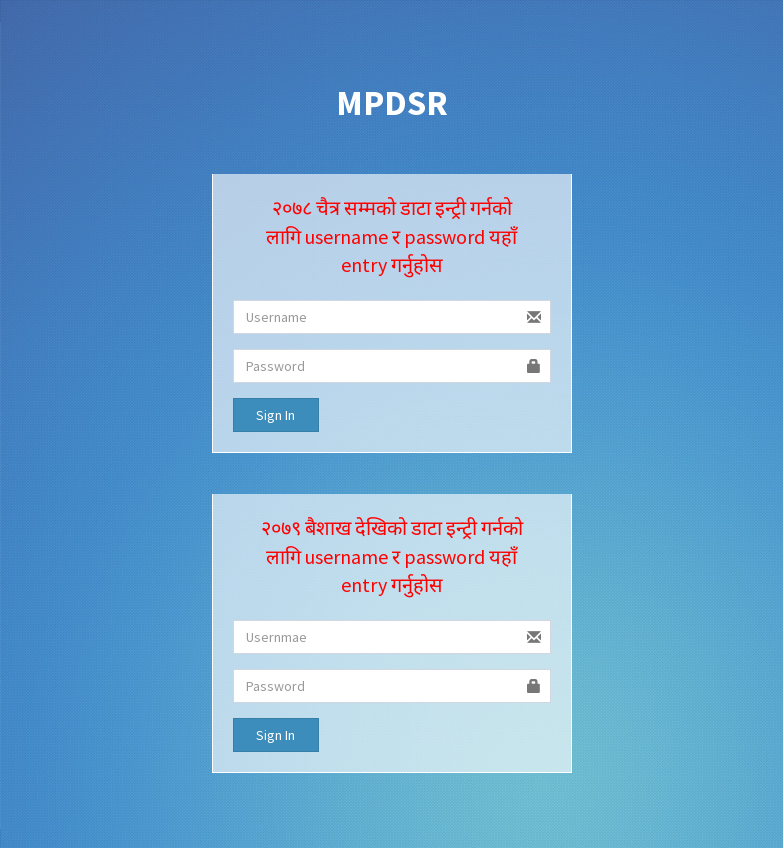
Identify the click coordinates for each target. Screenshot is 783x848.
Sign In (275, 415)
